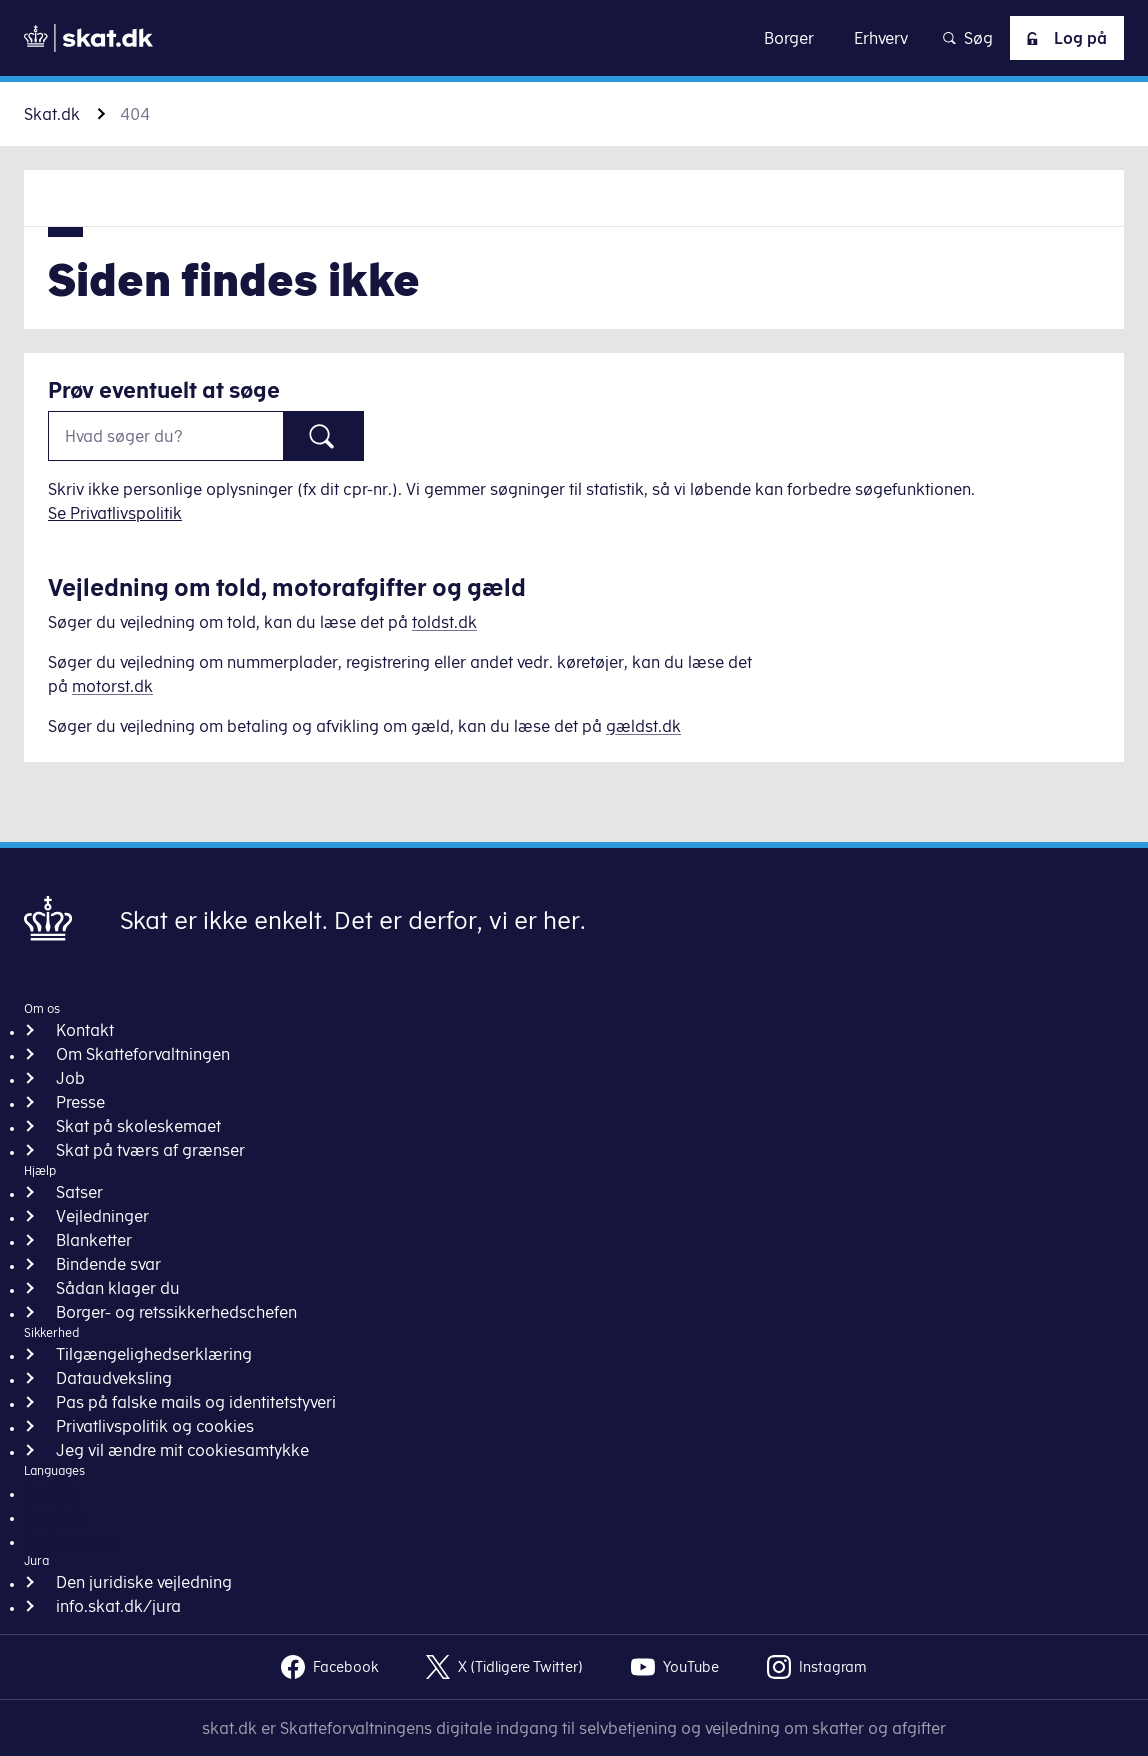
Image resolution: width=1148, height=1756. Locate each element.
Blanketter (94, 1240)
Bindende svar (108, 1264)
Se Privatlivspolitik (115, 513)
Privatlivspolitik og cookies (155, 1426)
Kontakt (85, 1030)
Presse (80, 1102)
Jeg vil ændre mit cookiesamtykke (182, 1450)
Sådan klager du (118, 1288)
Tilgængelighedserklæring (154, 1354)
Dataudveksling (114, 1378)
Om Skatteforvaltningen (143, 1054)
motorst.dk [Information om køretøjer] (112, 686)
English (50, 1492)
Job (70, 1078)
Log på (1063, 38)
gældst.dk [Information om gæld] (643, 726)
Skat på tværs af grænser (150, 1150)
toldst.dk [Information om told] (444, 622)
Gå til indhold (574, 37)
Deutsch (54, 1516)
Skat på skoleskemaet (138, 1126)
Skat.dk (52, 114)
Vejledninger (102, 1216)
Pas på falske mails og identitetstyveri (196, 1402)
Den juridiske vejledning (144, 1582)
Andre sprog (69, 1540)
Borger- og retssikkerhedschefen (176, 1312)
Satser (79, 1192)
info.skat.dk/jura (118, 1606)
